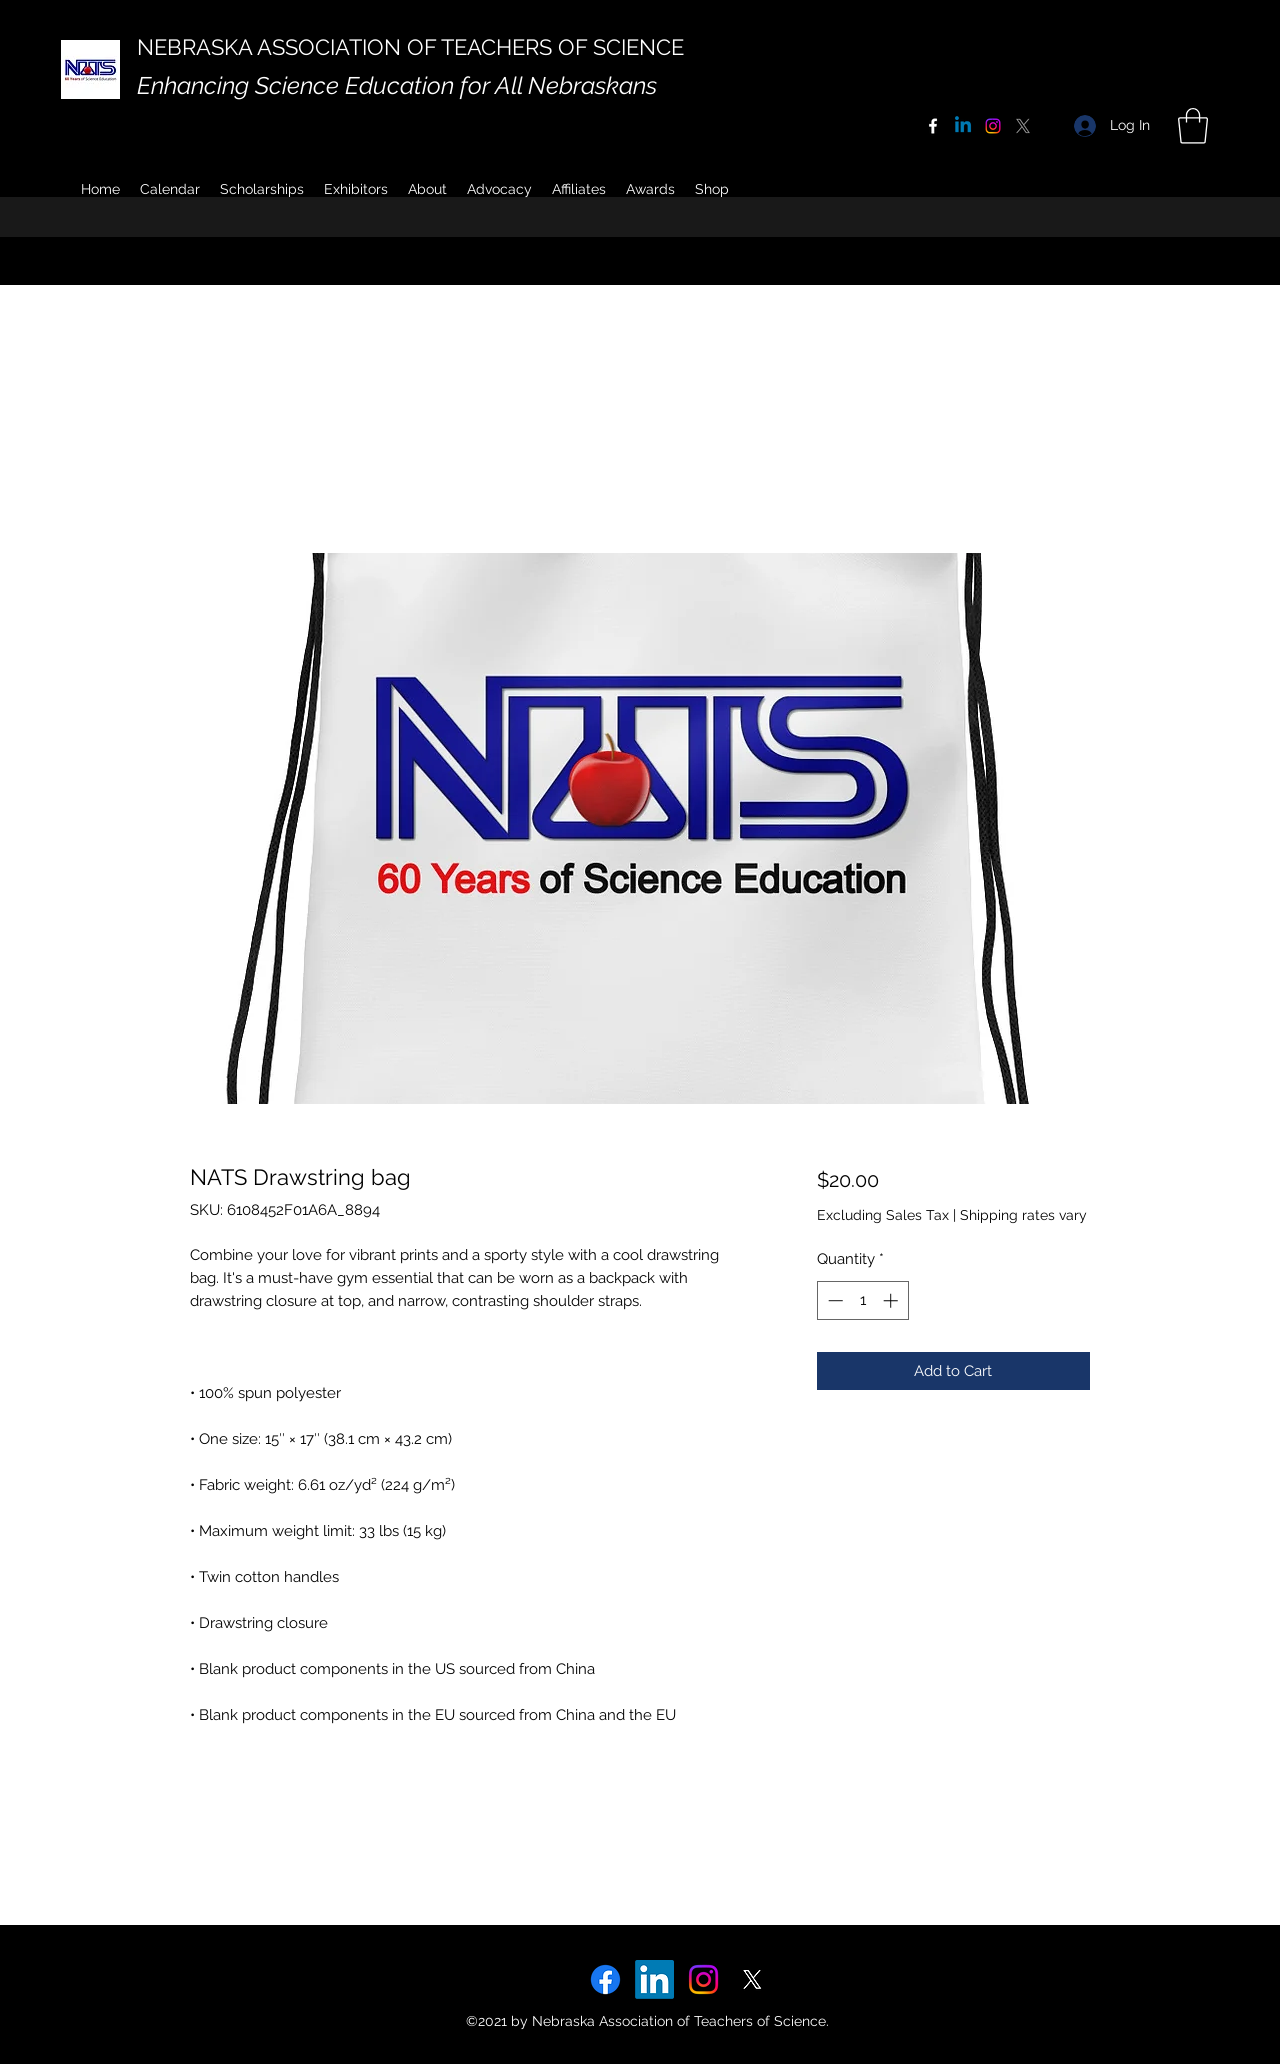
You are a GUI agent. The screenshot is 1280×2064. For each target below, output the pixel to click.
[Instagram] (993, 126)
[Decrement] (833, 1300)
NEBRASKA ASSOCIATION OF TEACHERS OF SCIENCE (410, 47)
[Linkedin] (963, 126)
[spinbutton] (862, 1300)
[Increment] (892, 1300)
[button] (427, 189)
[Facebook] (933, 126)
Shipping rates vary (1023, 1215)
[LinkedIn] (654, 1979)
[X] (1023, 126)
